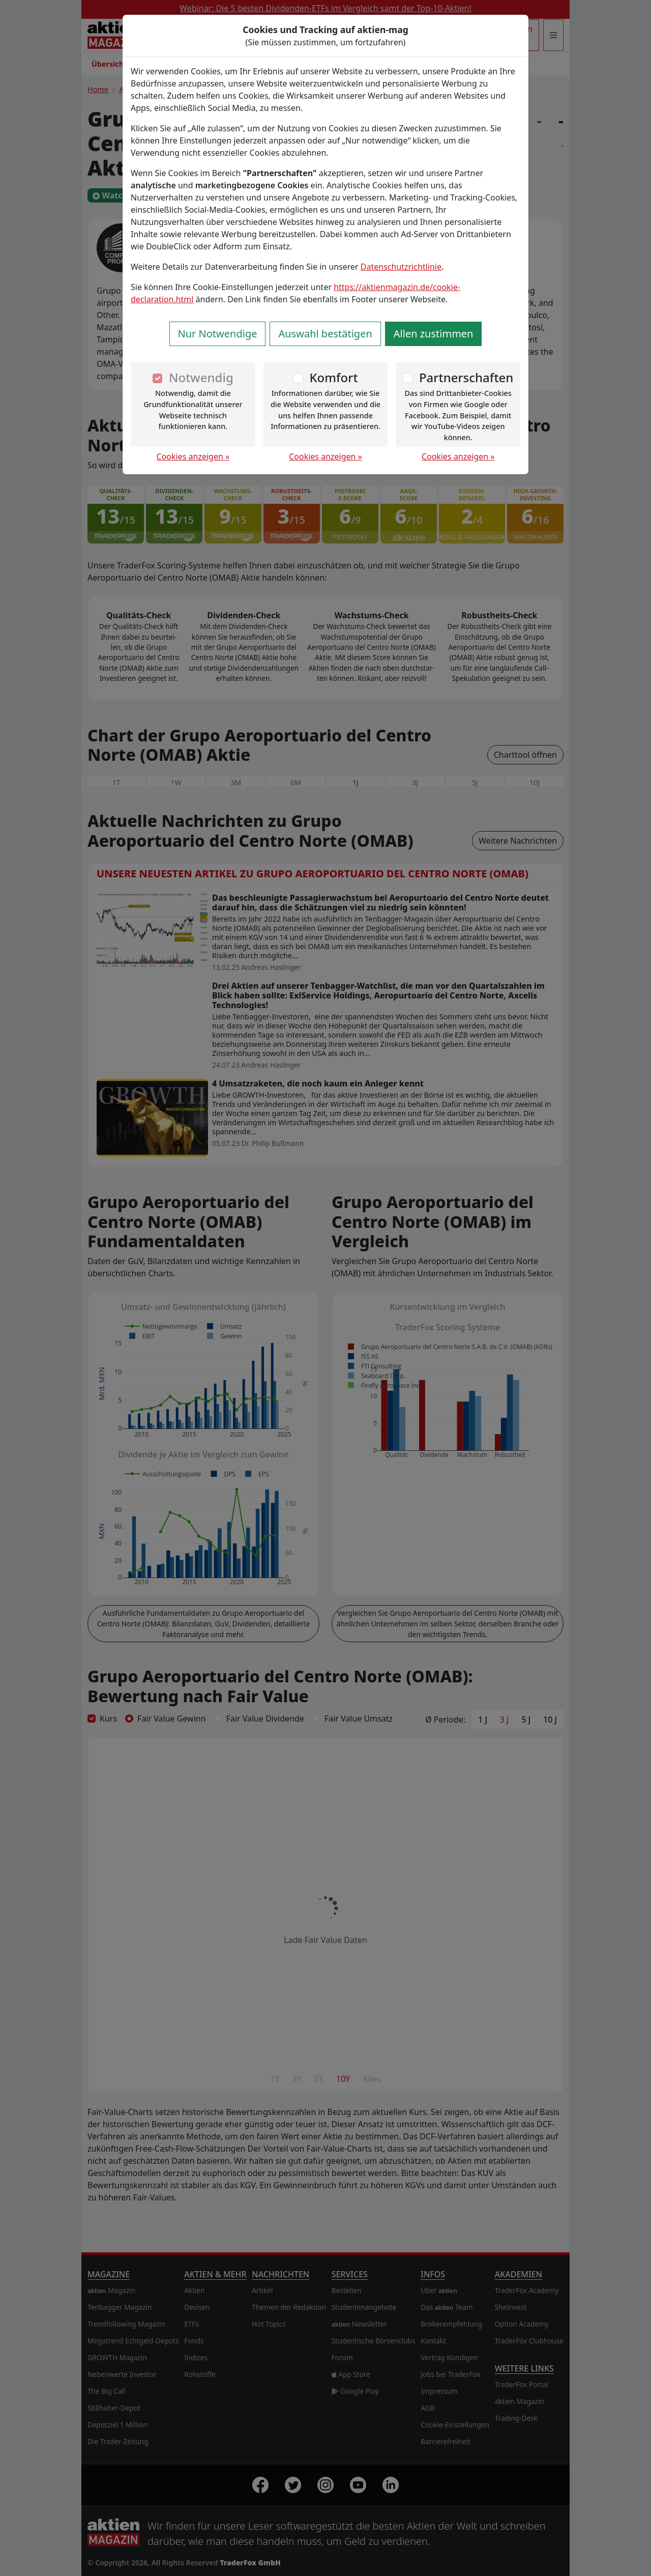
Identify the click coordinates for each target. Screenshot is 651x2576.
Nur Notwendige (217, 333)
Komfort (333, 377)
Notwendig (201, 377)
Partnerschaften (466, 377)
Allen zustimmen (434, 333)
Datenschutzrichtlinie (401, 266)
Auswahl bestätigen (325, 333)
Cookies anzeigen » (193, 456)
